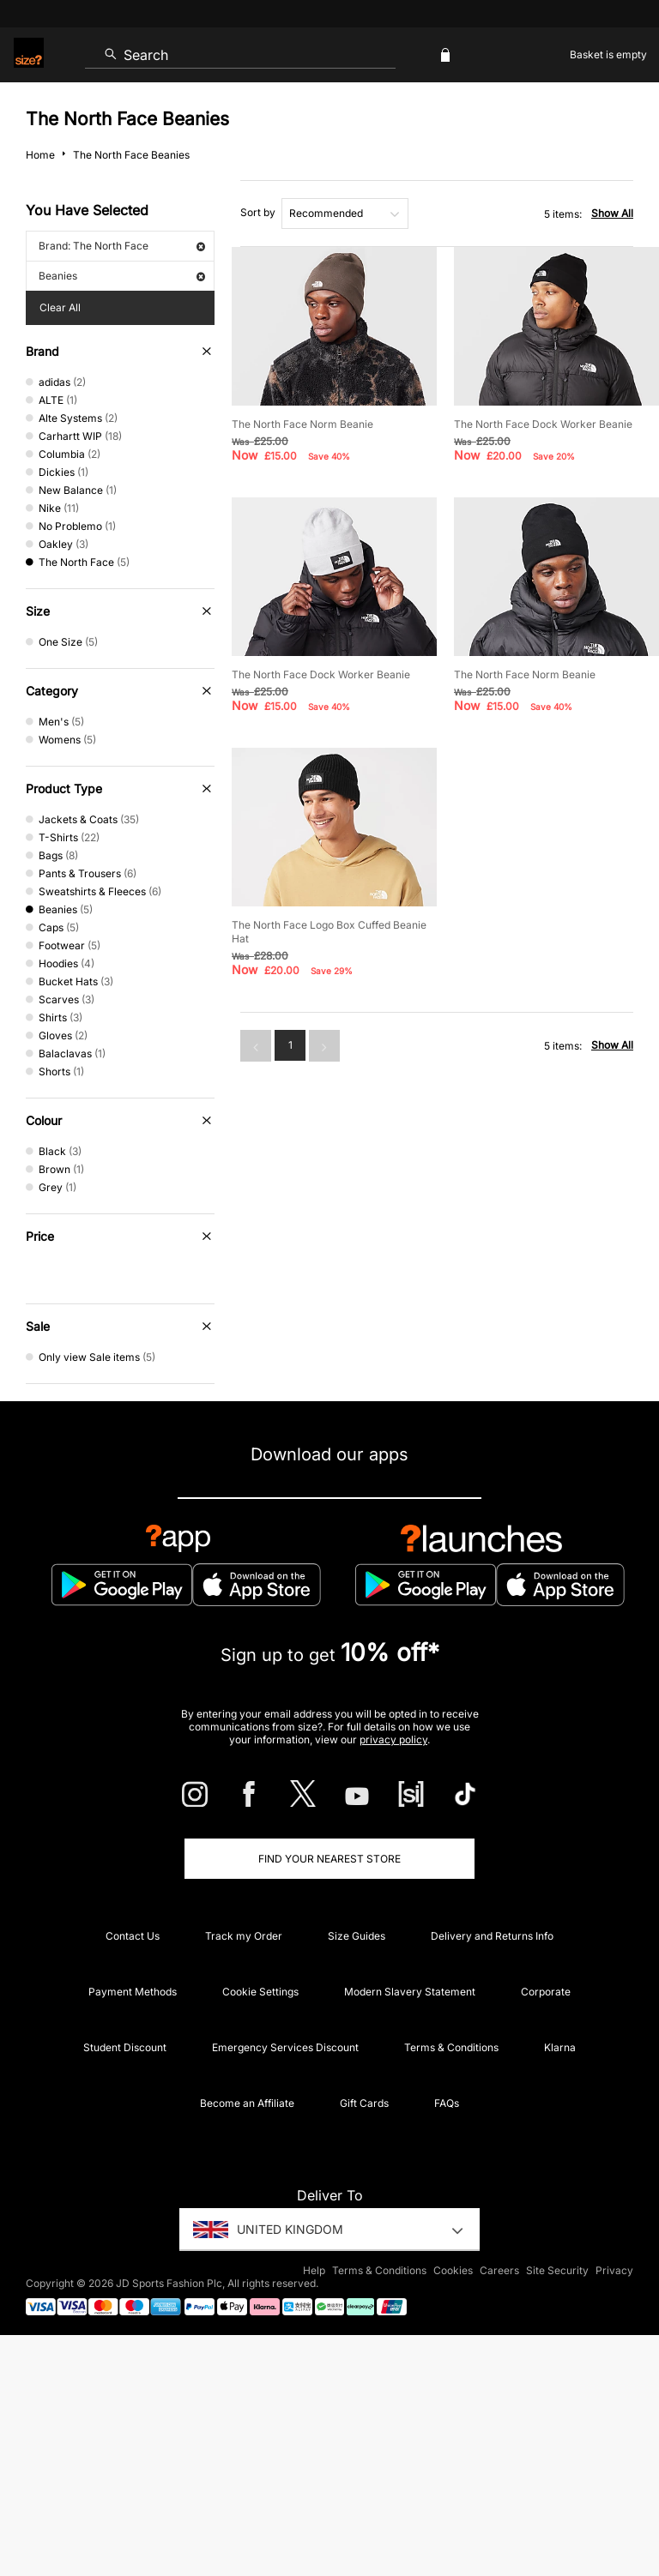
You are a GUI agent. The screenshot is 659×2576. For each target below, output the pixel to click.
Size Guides (356, 1935)
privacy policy (393, 1739)
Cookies (453, 2270)
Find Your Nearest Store (329, 1858)
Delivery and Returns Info (492, 1935)
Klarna (560, 2047)
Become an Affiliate (247, 2103)
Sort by (257, 212)
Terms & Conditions (451, 2047)
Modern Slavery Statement (409, 1991)
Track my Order (243, 1935)
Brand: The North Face (122, 245)
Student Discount (124, 2047)
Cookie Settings (260, 1991)
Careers (499, 2270)
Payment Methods (132, 1991)
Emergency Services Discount (285, 2047)
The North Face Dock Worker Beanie (543, 424)
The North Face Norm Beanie (302, 424)
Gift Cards (364, 2103)
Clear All (60, 307)
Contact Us (133, 1935)
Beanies (122, 275)
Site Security (557, 2270)
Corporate (546, 1991)
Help (314, 2270)
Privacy (614, 2270)
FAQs (446, 2103)
